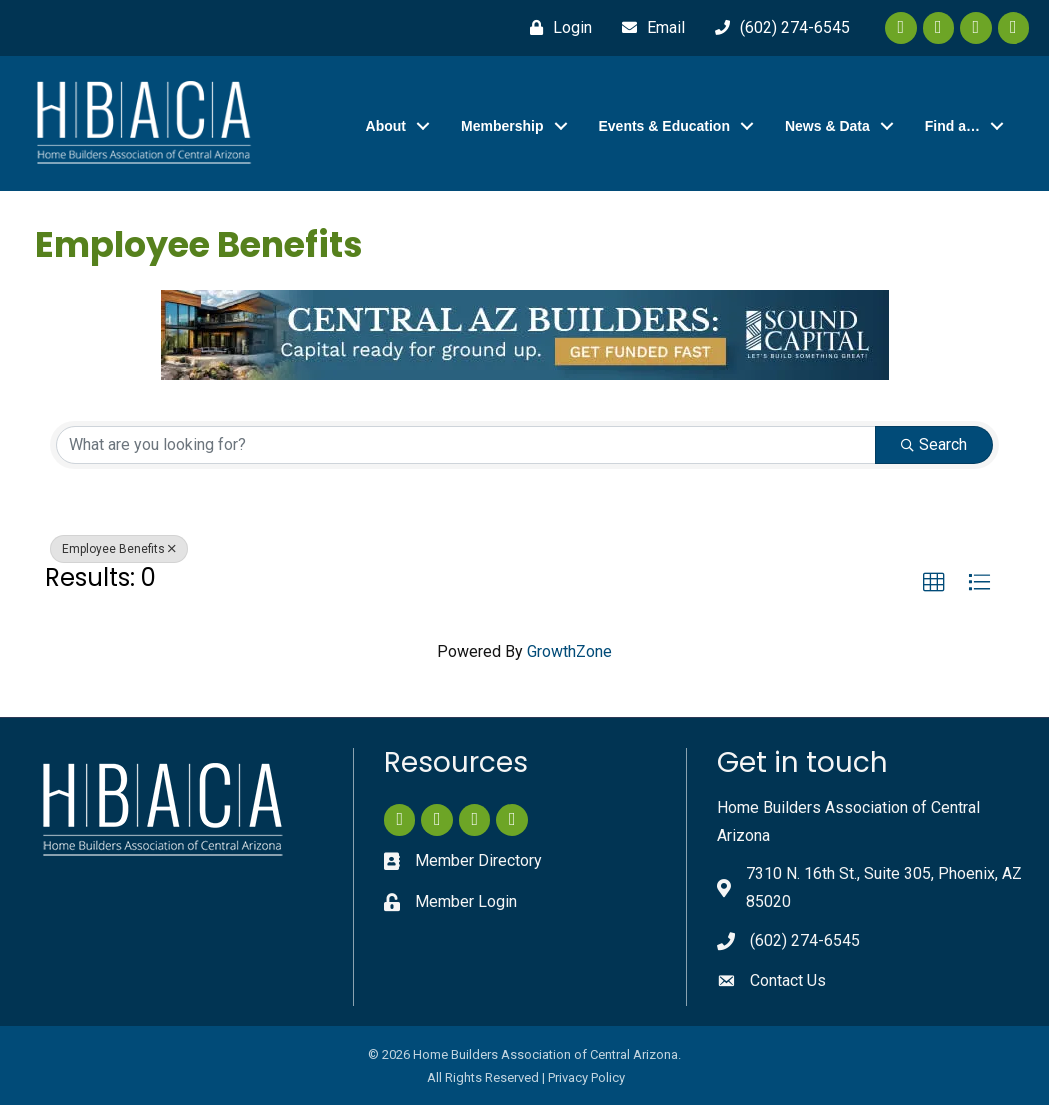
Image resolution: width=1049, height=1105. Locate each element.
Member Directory (478, 860)
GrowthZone (569, 651)
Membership (502, 126)
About (386, 126)
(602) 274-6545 (805, 940)
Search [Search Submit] (934, 444)
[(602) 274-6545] (777, 28)
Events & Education (664, 126)
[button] (934, 583)
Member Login (466, 901)
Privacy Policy (586, 1077)
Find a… (952, 126)
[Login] (556, 28)
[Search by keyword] (466, 445)
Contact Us (788, 980)
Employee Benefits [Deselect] (119, 549)
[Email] (648, 28)
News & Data (827, 126)
